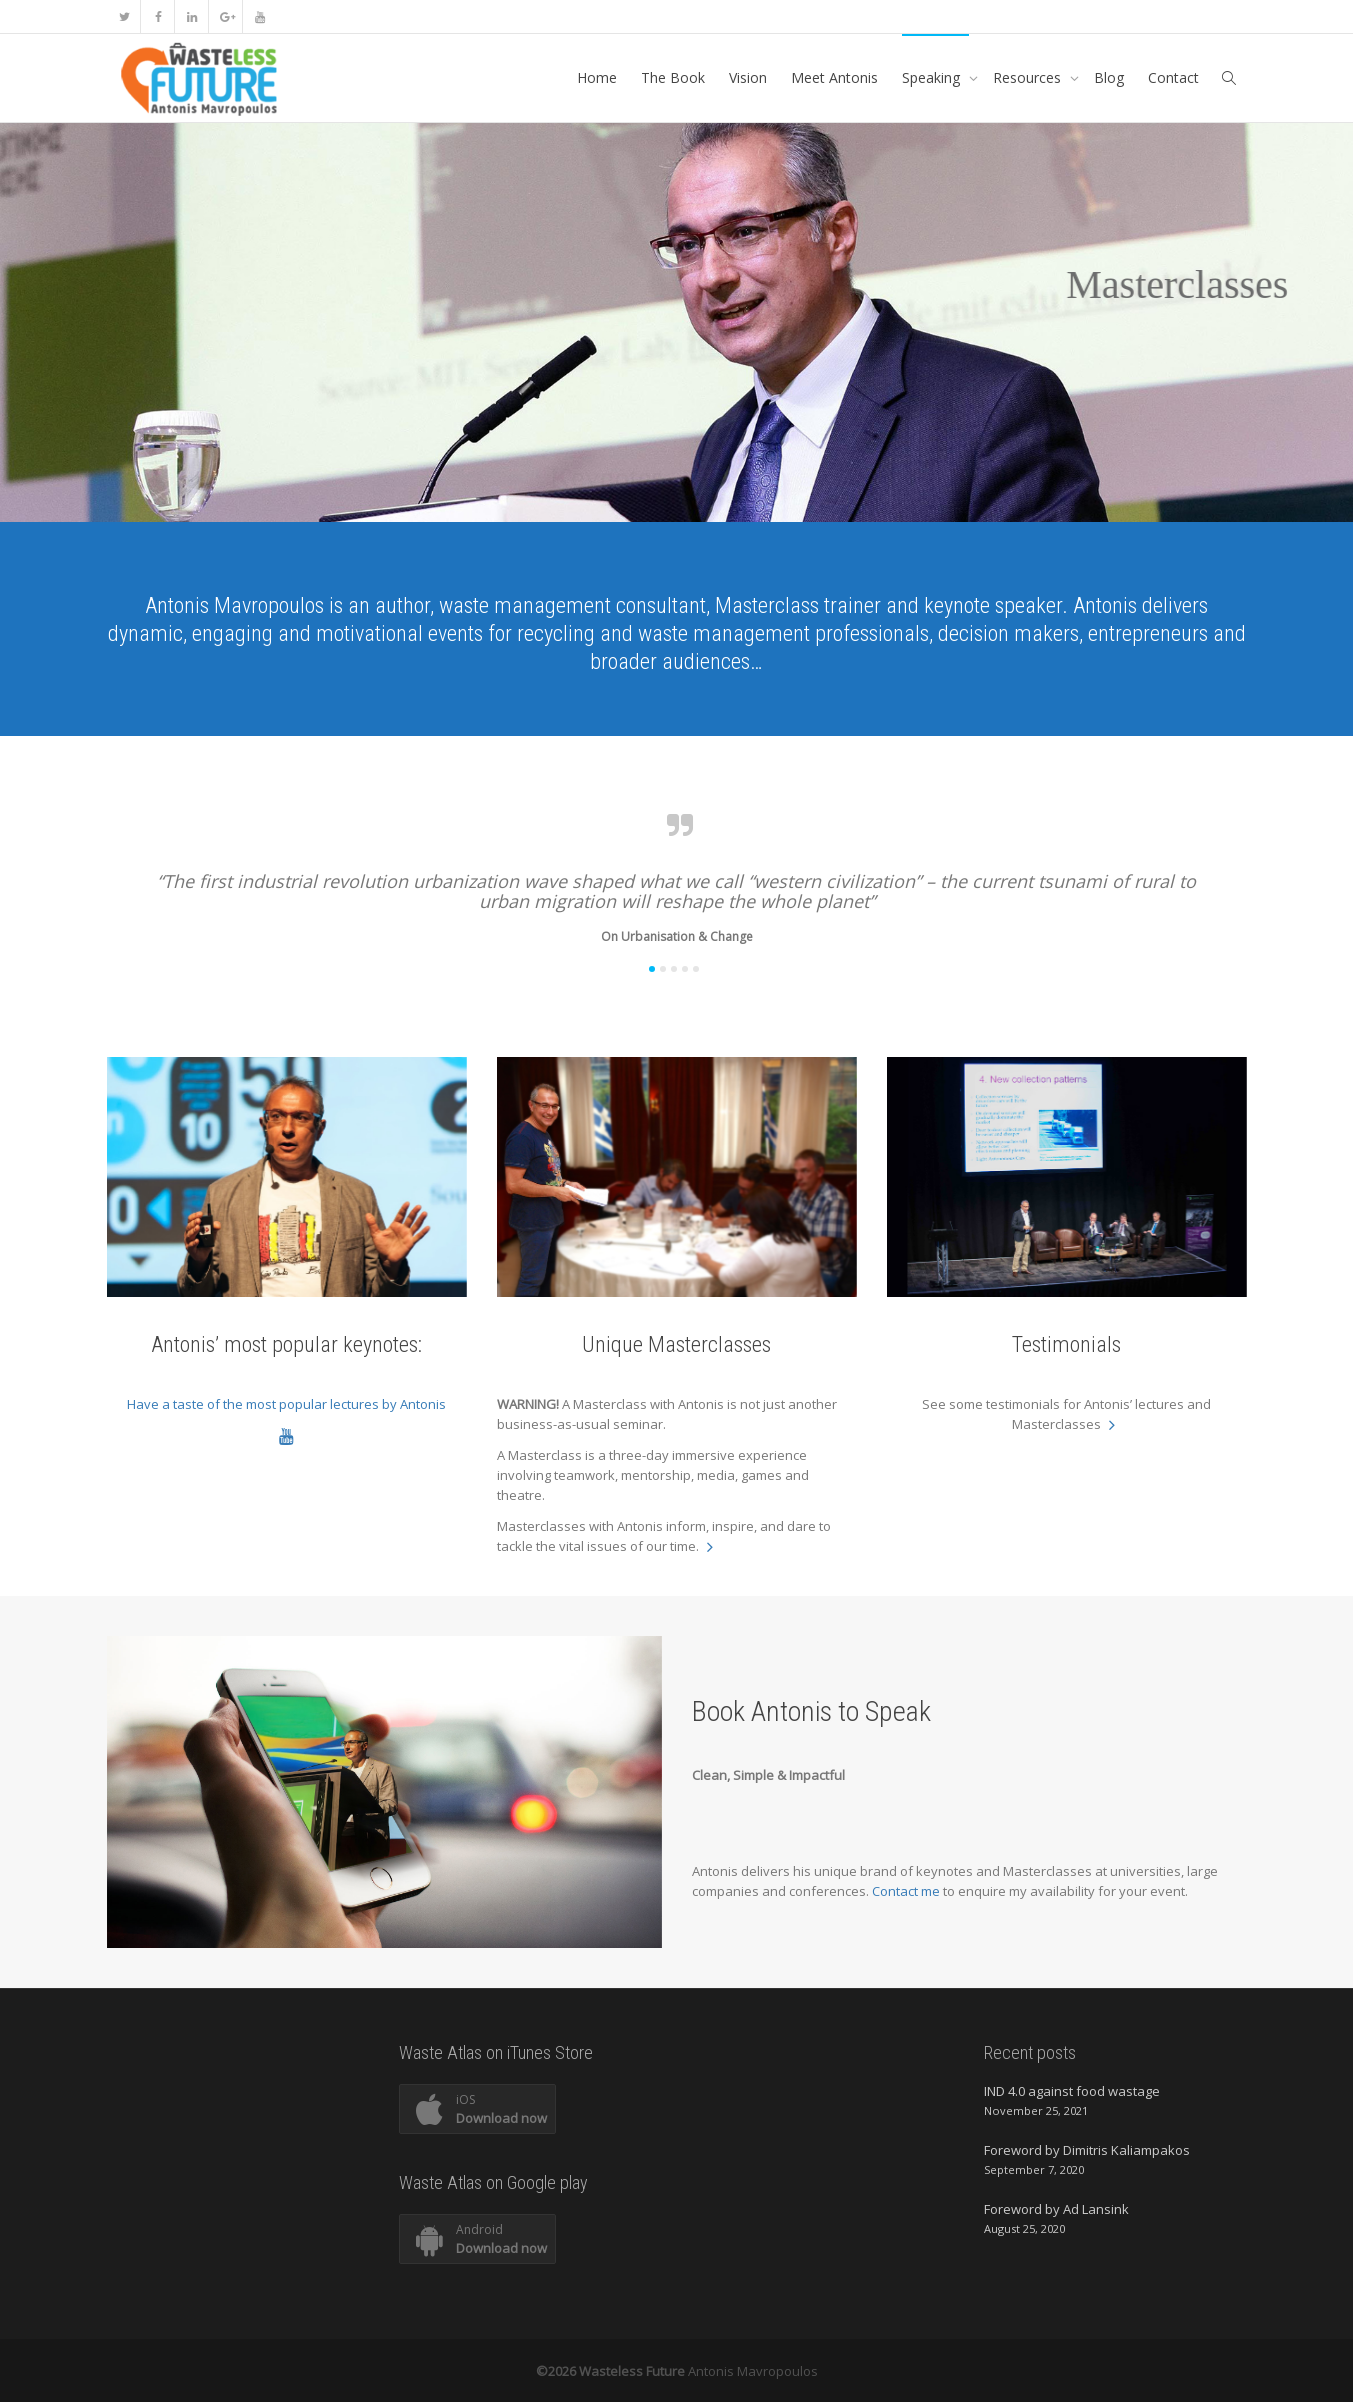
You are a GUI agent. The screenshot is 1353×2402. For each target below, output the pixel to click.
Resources (1029, 77)
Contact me (907, 1891)
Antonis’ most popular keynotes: (286, 1344)
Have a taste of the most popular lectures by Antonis (286, 1404)
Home (597, 77)
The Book (673, 77)
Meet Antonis (834, 77)
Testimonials (1066, 1344)
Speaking (933, 77)
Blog (1109, 77)
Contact (1173, 77)
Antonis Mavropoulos (753, 2371)
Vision (748, 77)
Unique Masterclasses (676, 1344)
